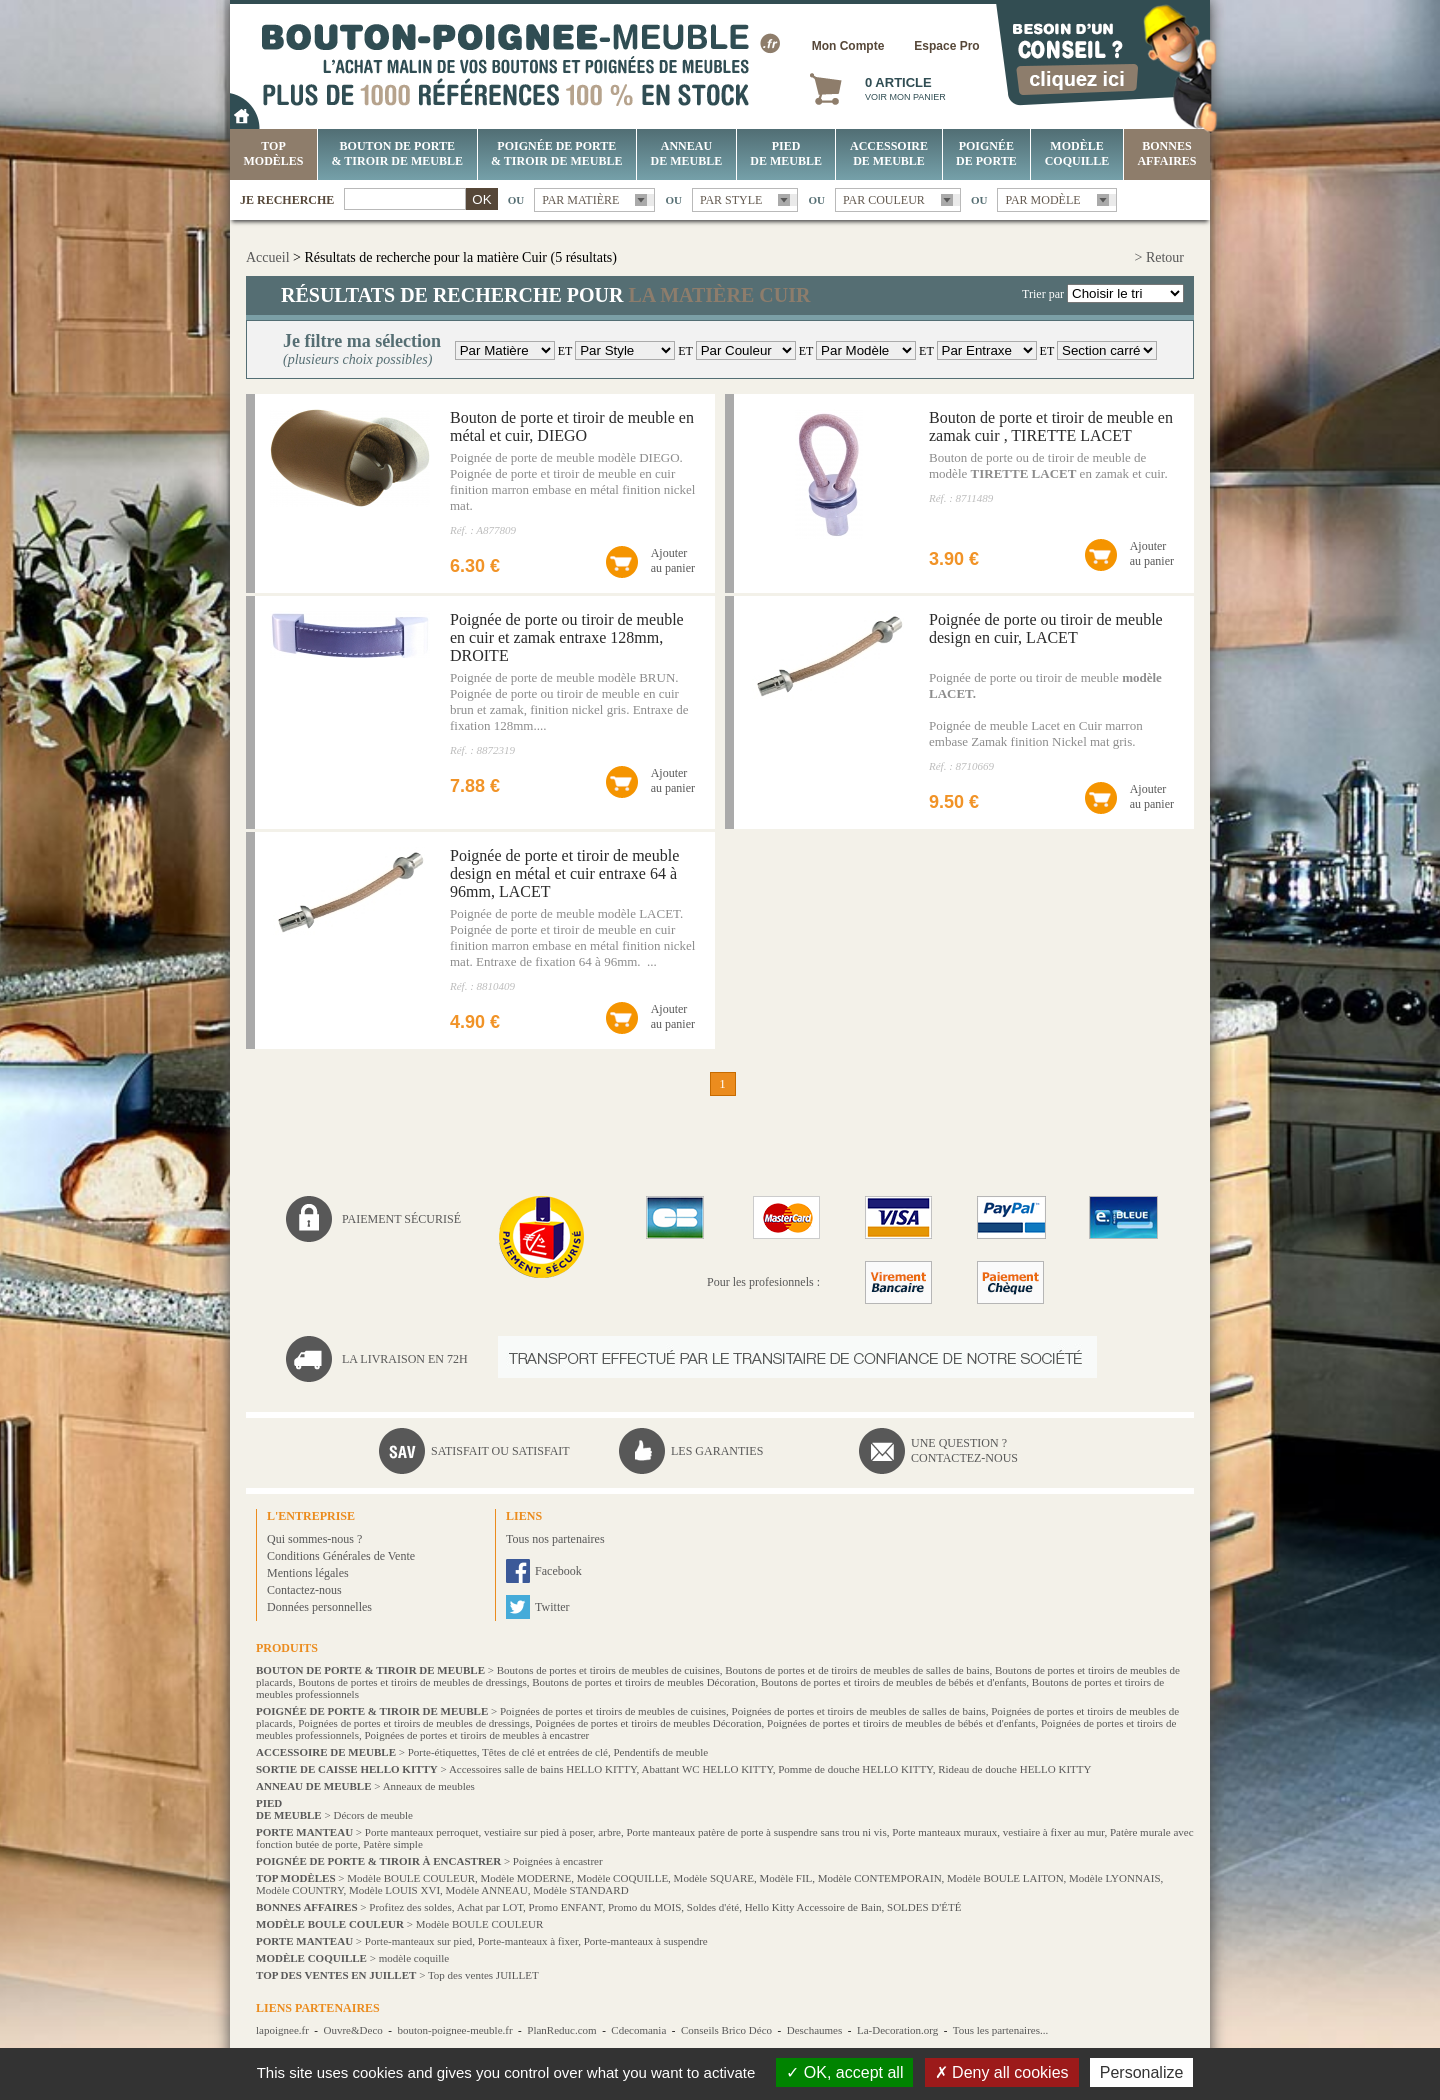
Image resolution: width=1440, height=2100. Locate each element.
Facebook (558, 1571)
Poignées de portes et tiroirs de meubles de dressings (414, 1723)
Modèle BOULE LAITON (1005, 1878)
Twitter (552, 1607)
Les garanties (717, 1451)
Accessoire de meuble (889, 153)
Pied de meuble (786, 153)
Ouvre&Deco (353, 2030)
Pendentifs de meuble (660, 1752)
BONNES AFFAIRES (1166, 153)
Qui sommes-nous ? (314, 1539)
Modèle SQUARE (714, 1878)
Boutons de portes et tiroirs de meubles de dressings (412, 1682)
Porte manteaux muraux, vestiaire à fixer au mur (998, 1832)
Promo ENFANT (566, 1907)
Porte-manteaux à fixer (528, 1941)
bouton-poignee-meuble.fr (454, 2030)
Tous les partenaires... (1000, 2030)
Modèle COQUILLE (1077, 153)
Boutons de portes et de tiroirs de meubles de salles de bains (857, 1670)
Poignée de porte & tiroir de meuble (556, 153)
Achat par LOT (490, 1907)
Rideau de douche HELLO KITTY (1014, 1769)
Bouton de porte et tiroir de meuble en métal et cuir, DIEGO (572, 426)
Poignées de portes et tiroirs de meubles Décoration (648, 1723)
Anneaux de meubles (429, 1786)
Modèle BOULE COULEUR (411, 1878)
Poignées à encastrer (558, 1861)
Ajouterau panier (673, 560)
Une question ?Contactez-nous (964, 1450)
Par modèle (1042, 200)
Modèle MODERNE (526, 1878)
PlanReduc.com (561, 2030)
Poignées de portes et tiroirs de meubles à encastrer (476, 1735)
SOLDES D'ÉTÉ (924, 1907)
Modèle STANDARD (580, 1890)
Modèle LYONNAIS (1114, 1878)
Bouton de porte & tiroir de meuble (397, 153)
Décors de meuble (372, 1815)
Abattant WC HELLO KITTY (706, 1769)
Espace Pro (946, 46)
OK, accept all (844, 2072)
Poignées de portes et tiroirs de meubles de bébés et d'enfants (901, 1723)
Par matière (580, 200)
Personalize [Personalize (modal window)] (1142, 2072)
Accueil (268, 257)
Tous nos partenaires (555, 1539)
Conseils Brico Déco (726, 2030)
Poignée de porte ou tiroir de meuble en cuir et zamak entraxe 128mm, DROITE (567, 637)
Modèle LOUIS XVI (394, 1890)
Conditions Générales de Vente (341, 1556)
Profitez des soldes (410, 1907)
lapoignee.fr (282, 2030)
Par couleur (884, 200)
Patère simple (393, 1844)
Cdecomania (638, 2030)
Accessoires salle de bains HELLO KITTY (543, 1769)
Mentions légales (308, 1573)
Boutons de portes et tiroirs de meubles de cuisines (608, 1670)
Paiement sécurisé (401, 1219)
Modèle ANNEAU (487, 1890)
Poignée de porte (986, 153)
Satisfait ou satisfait (500, 1451)
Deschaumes (815, 2030)
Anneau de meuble (687, 153)
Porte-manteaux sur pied (419, 1941)
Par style (731, 200)
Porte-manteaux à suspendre (646, 1941)
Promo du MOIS (644, 1907)
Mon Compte (848, 46)
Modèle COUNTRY (300, 1890)
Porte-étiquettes (442, 1752)
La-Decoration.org (897, 2030)
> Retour (1160, 257)
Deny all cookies (1002, 2072)
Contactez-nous (304, 1590)
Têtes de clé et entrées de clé (545, 1752)
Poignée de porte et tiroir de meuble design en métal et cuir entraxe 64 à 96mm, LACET (564, 873)
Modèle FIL (785, 1878)
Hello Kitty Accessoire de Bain (813, 1907)
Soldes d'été (713, 1907)
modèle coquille (414, 1958)
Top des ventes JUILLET (483, 1975)
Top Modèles (274, 153)
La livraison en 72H (405, 1359)
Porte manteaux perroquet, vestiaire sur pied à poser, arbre (493, 1832)
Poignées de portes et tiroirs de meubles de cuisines (613, 1711)
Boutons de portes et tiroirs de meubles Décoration (643, 1682)
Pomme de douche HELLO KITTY (855, 1769)
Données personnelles (319, 1607)
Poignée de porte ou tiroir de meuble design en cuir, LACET (1046, 628)
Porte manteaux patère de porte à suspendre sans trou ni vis (756, 1832)
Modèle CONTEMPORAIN (880, 1878)
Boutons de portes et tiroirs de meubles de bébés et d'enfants (893, 1682)
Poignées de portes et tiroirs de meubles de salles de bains (859, 1711)
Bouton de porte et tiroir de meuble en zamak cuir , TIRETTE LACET (1051, 426)
